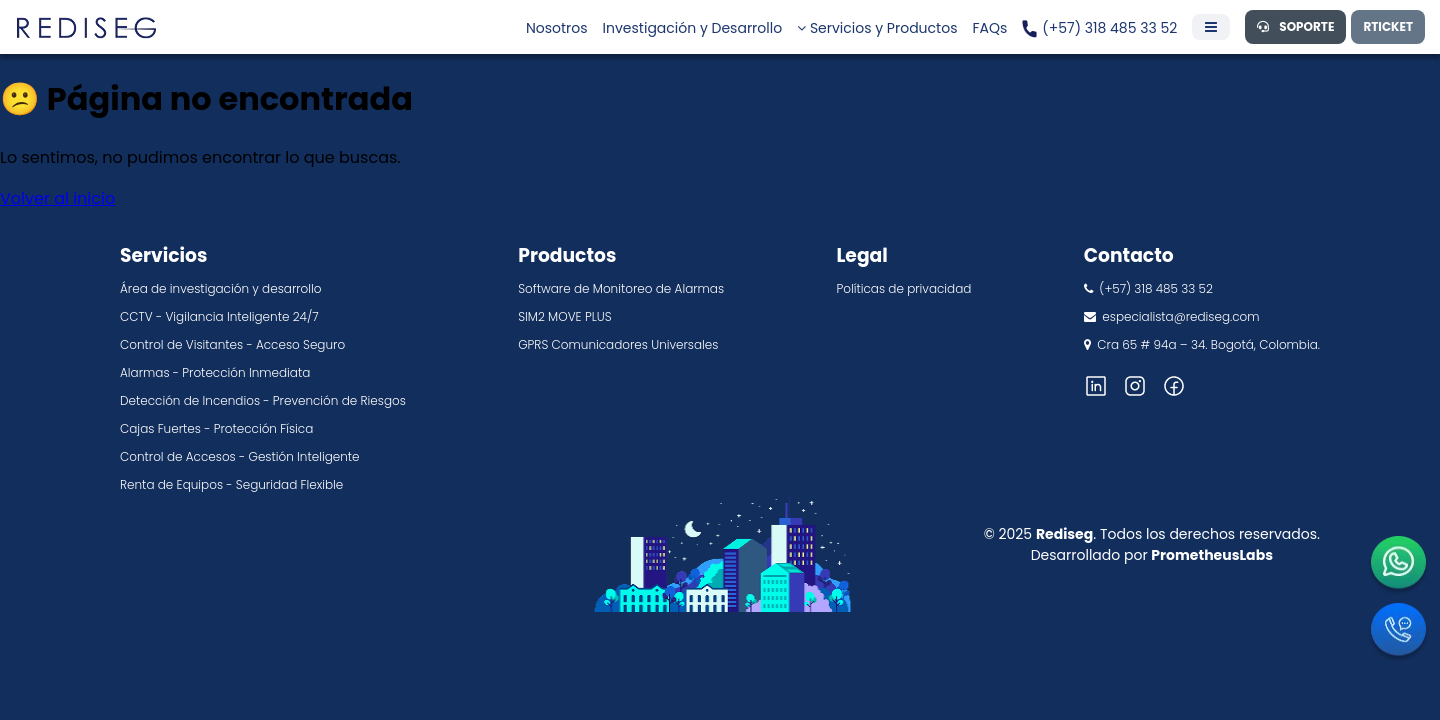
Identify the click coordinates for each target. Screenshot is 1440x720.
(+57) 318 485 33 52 (1099, 28)
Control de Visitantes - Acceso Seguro (232, 344)
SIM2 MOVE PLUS (564, 316)
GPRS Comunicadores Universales (618, 344)
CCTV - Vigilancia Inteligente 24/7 (219, 316)
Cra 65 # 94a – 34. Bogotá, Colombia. (1202, 344)
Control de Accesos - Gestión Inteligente (240, 456)
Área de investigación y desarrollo (220, 288)
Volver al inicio (57, 198)
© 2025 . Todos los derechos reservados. (1152, 534)
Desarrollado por (1152, 555)
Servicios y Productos (877, 28)
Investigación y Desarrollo (693, 28)
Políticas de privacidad (903, 288)
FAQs (989, 28)
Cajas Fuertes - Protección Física (216, 428)
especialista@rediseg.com (1172, 316)
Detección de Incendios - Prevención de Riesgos (263, 400)
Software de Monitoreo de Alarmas (621, 288)
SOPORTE (1295, 26)
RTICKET (1388, 26)
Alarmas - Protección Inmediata (215, 372)
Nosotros (557, 28)
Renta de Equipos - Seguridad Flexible (231, 484)
